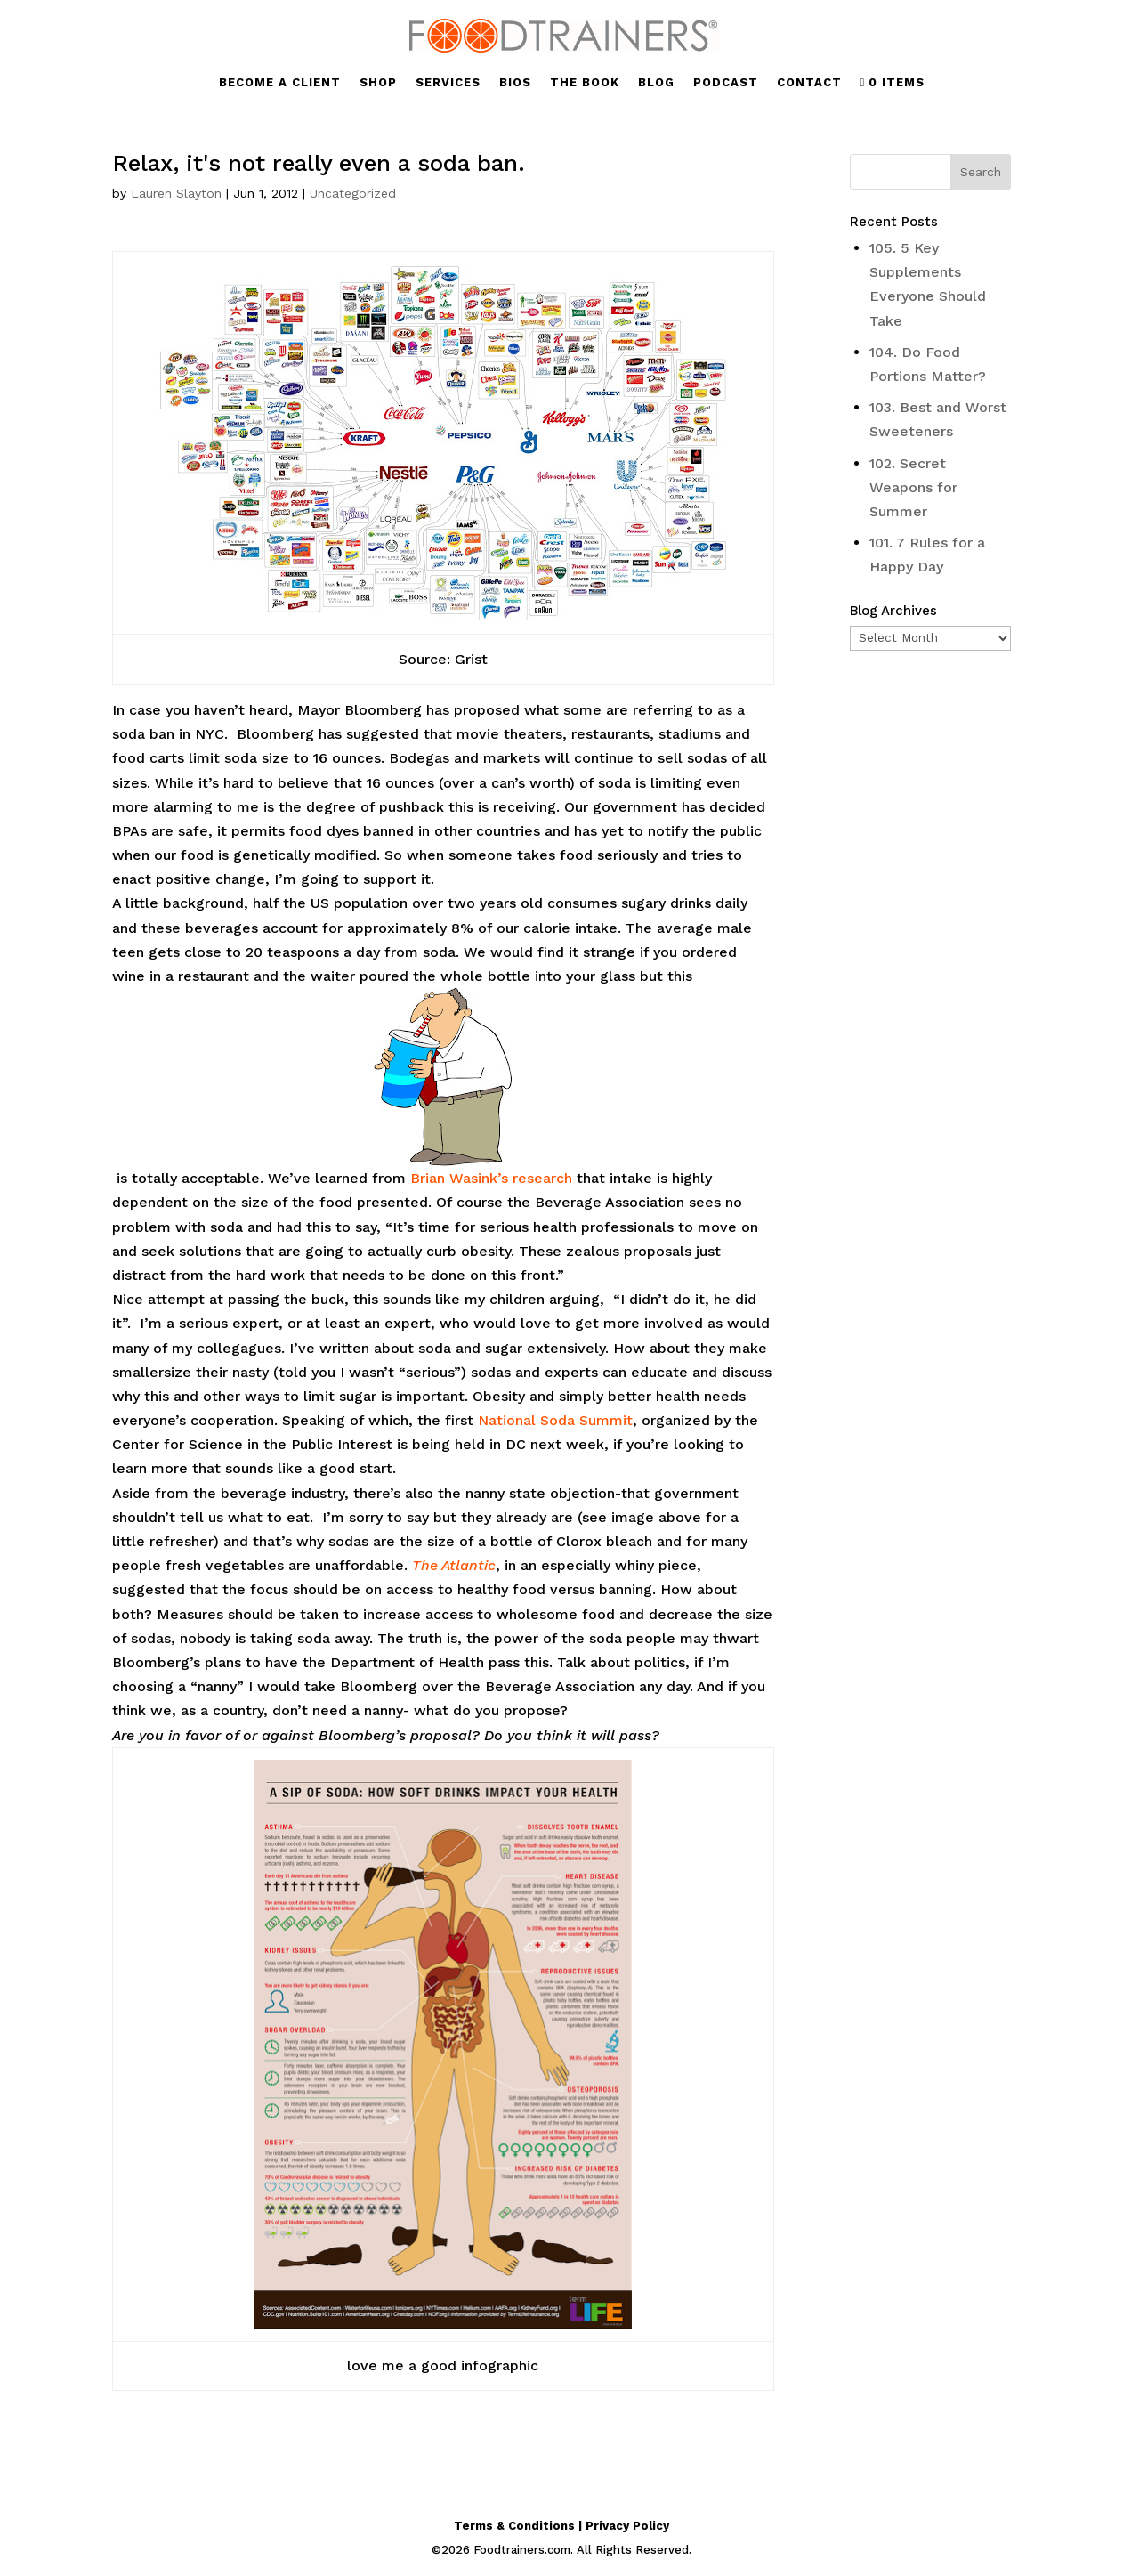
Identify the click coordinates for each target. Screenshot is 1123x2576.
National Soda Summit (555, 1420)
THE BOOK (584, 83)
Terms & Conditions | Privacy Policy (561, 2525)
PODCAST (725, 83)
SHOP (378, 83)
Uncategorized (353, 193)
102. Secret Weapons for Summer (913, 487)
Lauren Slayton (176, 193)
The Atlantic (454, 1565)
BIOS (515, 83)
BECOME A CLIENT (280, 83)
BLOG (656, 83)
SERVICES (448, 83)
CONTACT (809, 83)
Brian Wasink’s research (491, 1178)
